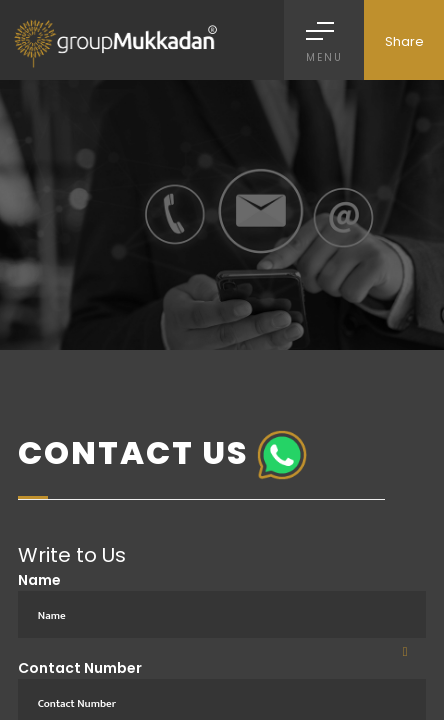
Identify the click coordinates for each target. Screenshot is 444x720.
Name (39, 580)
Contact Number (80, 668)
